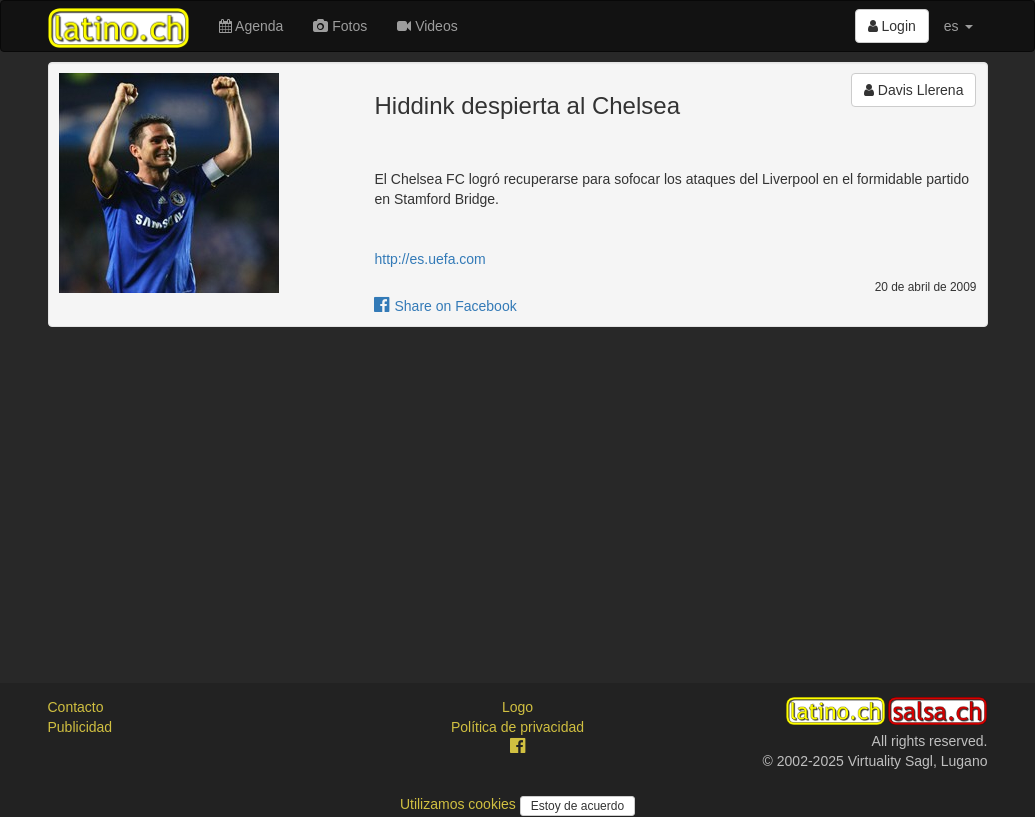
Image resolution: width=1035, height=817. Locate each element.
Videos (427, 26)
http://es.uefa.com (429, 259)
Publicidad (80, 727)
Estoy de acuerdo (577, 806)
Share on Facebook (445, 306)
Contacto (76, 707)
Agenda (251, 26)
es (958, 26)
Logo (517, 707)
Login (892, 26)
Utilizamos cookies (460, 804)
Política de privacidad (517, 727)
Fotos (340, 26)
